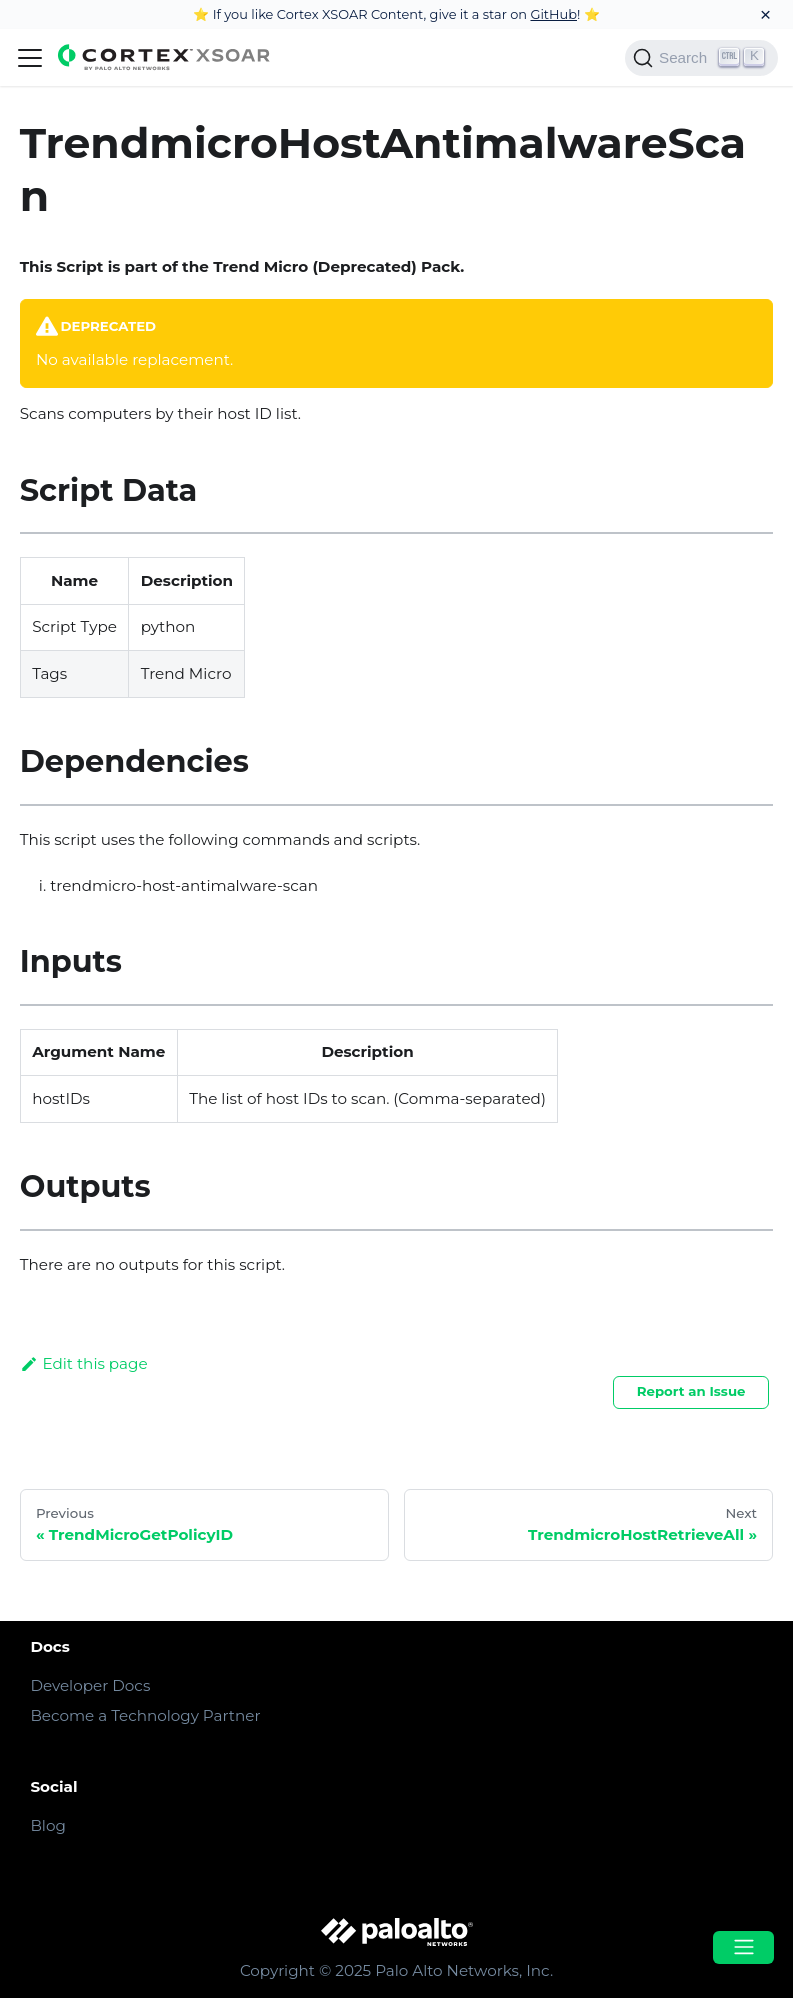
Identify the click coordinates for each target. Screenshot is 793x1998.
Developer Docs (90, 1685)
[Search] (701, 58)
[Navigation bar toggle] (30, 58)
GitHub (553, 14)
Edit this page (84, 1363)
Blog (47, 1825)
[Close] (765, 14)
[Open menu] (743, 1947)
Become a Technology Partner (145, 1715)
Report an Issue (691, 1391)
